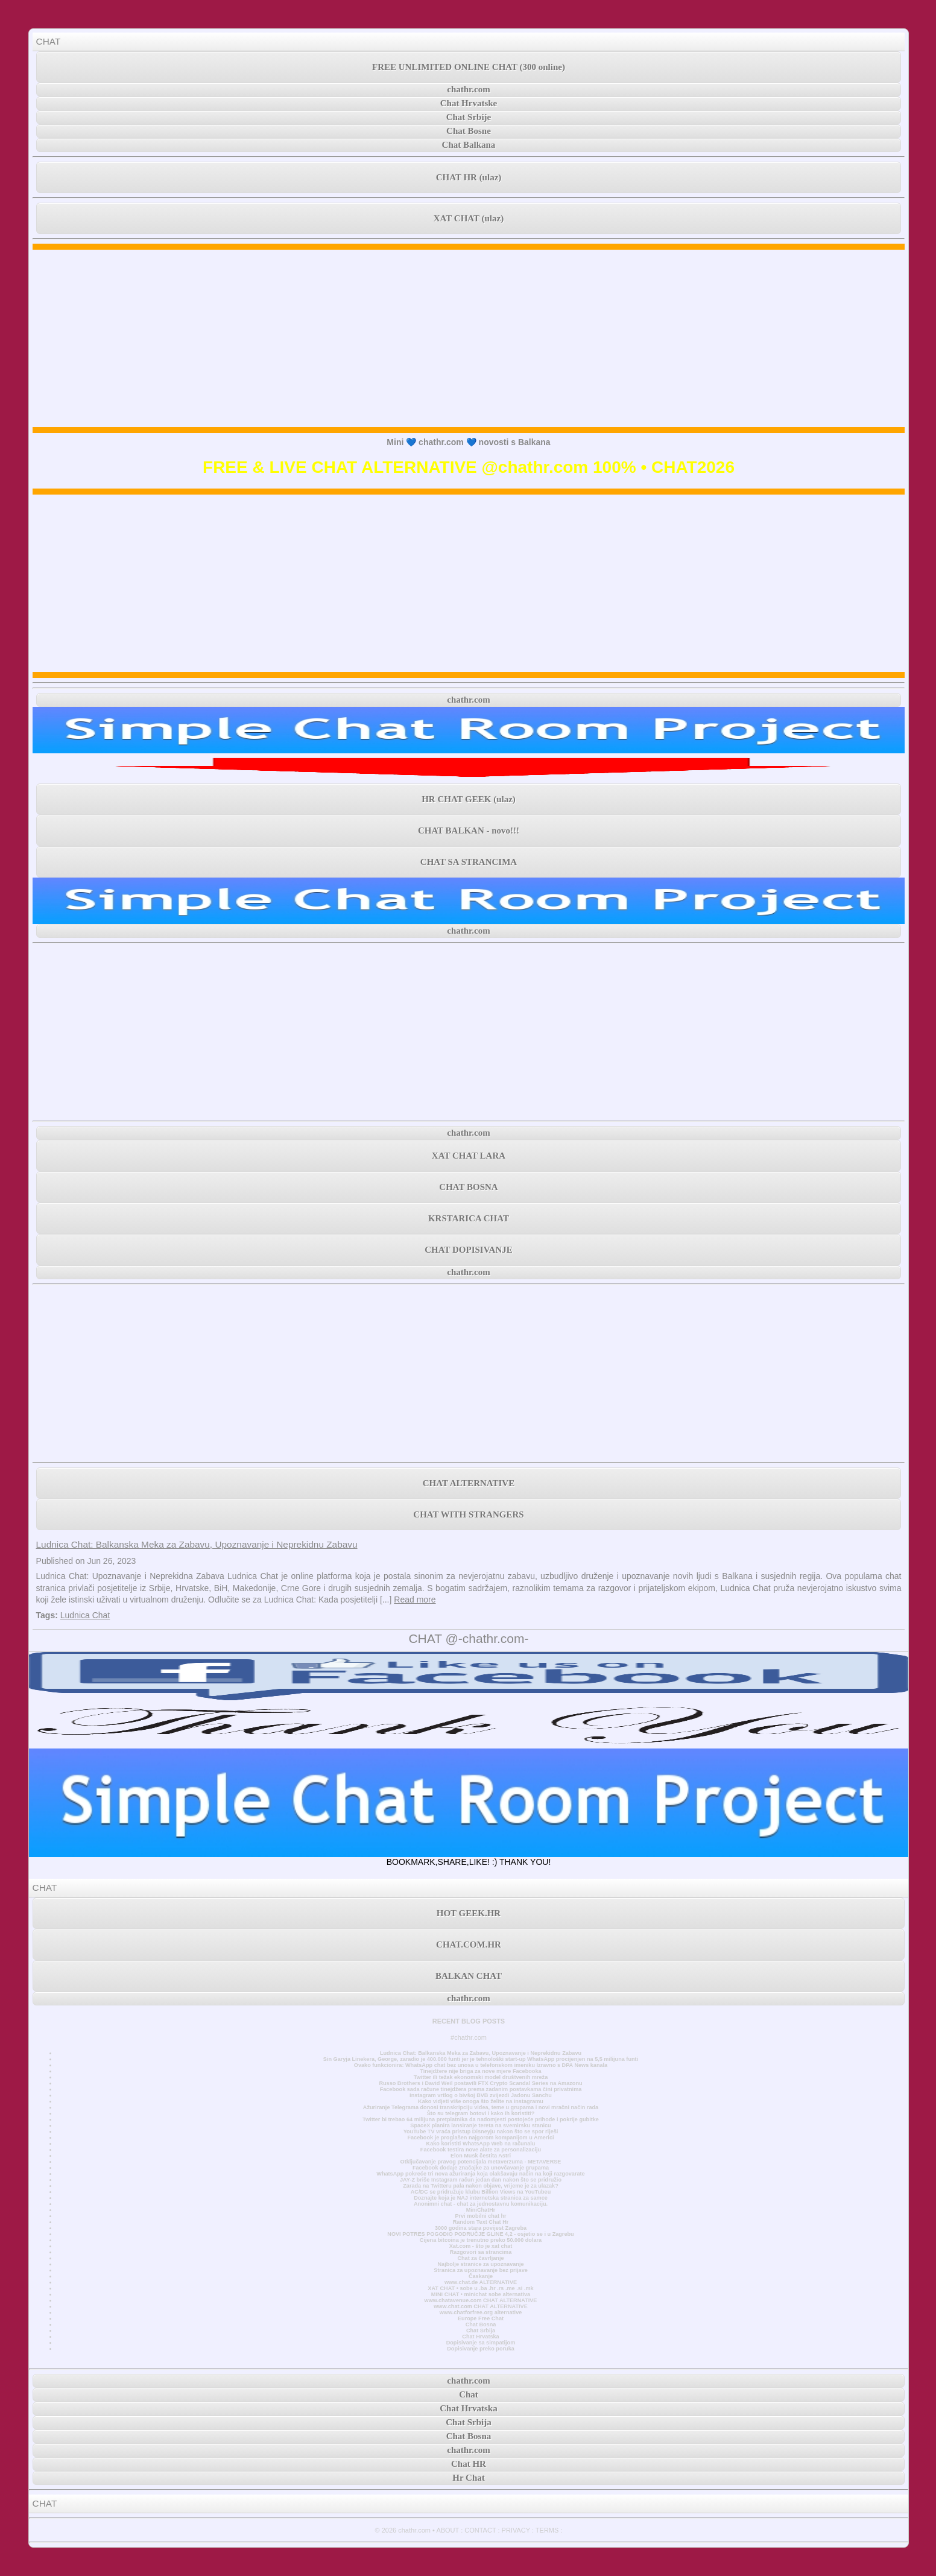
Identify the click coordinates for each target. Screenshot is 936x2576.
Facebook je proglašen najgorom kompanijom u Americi (480, 2138)
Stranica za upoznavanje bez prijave (481, 2270)
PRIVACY (516, 2530)
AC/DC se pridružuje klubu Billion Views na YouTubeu (481, 2192)
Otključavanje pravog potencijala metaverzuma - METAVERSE (480, 2162)
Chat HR (468, 2464)
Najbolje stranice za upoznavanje (480, 2264)
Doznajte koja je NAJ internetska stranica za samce (481, 2198)
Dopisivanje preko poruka (480, 2349)
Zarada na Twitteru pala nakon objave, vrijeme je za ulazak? (480, 2186)
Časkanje (481, 2276)
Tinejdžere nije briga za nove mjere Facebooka (480, 2071)
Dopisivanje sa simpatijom (481, 2343)
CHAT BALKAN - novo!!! (468, 830)
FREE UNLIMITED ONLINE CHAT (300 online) (468, 67)
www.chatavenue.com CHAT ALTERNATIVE (481, 2300)
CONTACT (480, 2530)
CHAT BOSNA (468, 1187)
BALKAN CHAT (468, 1976)
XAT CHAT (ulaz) (469, 218)
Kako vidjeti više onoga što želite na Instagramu (480, 2101)
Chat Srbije (469, 117)
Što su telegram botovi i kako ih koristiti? (480, 2113)
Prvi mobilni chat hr (480, 2216)
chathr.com (468, 89)
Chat (468, 2394)
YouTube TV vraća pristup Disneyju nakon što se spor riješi (480, 2131)
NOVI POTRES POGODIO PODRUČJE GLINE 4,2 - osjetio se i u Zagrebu (480, 2234)
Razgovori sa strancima (480, 2252)
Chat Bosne (468, 131)
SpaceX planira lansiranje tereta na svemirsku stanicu (480, 2125)
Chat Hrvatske (469, 103)
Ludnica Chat (85, 1615)
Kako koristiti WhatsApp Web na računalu (481, 2144)
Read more (414, 1599)
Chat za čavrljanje (480, 2258)
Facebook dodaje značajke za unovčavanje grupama (481, 2168)
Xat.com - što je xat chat (480, 2246)
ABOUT (447, 2530)
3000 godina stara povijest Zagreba (480, 2228)
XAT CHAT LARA (468, 1155)
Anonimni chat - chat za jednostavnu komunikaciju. (481, 2204)
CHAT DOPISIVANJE (468, 1250)
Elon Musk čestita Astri (481, 2156)
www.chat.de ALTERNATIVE (480, 2282)
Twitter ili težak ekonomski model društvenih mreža (481, 2077)
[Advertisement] (468, 338)
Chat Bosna (481, 2324)
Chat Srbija (480, 2331)
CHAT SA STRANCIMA (468, 862)
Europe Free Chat (481, 2318)
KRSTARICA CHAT (468, 1218)
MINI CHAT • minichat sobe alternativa (480, 2294)
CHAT (48, 41)
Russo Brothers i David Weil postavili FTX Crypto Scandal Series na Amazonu (480, 2083)
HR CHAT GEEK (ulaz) (469, 799)
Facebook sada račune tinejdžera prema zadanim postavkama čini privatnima (481, 2089)
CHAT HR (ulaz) (469, 177)
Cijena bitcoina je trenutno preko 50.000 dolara (481, 2240)
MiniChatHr (481, 2210)
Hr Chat (468, 2478)
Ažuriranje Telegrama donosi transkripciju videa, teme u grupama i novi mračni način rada (480, 2107)
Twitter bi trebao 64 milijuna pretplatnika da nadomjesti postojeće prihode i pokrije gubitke (480, 2119)
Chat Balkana (469, 145)
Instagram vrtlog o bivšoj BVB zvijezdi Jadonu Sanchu (481, 2095)
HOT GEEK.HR (469, 1913)
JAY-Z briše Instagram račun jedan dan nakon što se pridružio (480, 2180)
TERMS (547, 2530)
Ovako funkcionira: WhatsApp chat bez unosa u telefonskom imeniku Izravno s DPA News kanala (480, 2065)
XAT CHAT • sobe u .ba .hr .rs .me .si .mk (480, 2288)
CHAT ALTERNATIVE (468, 1483)
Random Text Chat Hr (481, 2222)
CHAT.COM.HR (468, 1944)
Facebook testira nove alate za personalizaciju (480, 2150)
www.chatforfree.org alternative (481, 2312)
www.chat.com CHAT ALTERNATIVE (480, 2306)
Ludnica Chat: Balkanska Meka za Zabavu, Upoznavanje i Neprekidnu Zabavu (197, 1544)
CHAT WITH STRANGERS (468, 1514)
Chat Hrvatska (480, 2337)
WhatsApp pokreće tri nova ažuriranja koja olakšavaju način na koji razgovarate (480, 2174)
